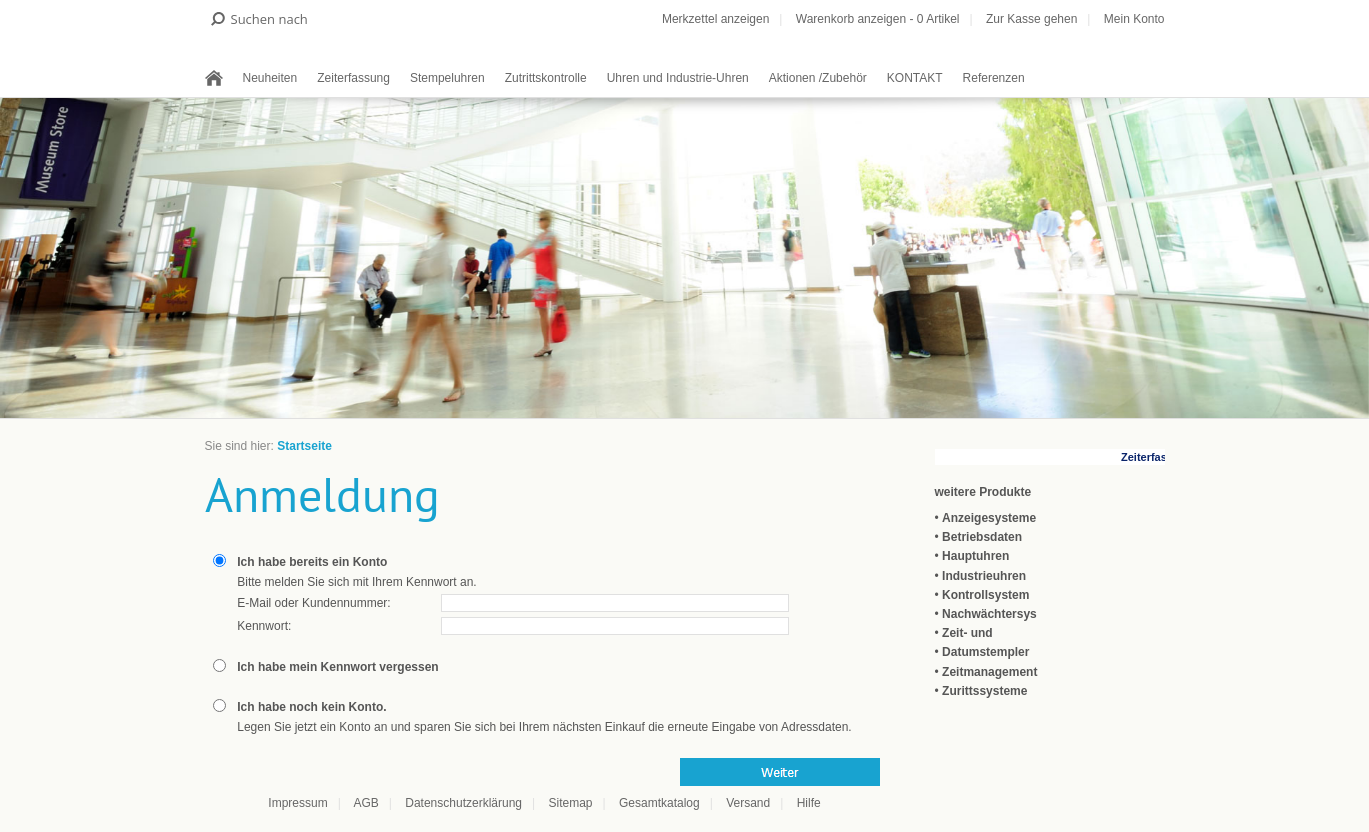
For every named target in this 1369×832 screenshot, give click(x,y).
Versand (748, 803)
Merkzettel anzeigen (715, 19)
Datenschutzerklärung (463, 803)
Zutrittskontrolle (546, 78)
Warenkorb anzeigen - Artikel (878, 19)
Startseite (304, 446)
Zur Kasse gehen (1031, 19)
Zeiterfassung (353, 78)
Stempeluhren (447, 78)
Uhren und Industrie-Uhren (678, 78)
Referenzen (994, 78)
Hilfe (809, 803)
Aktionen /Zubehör (818, 78)
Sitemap (570, 803)
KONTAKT (915, 78)
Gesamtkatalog (659, 803)
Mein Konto (1134, 19)
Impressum (297, 803)
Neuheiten (270, 78)
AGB (365, 803)
